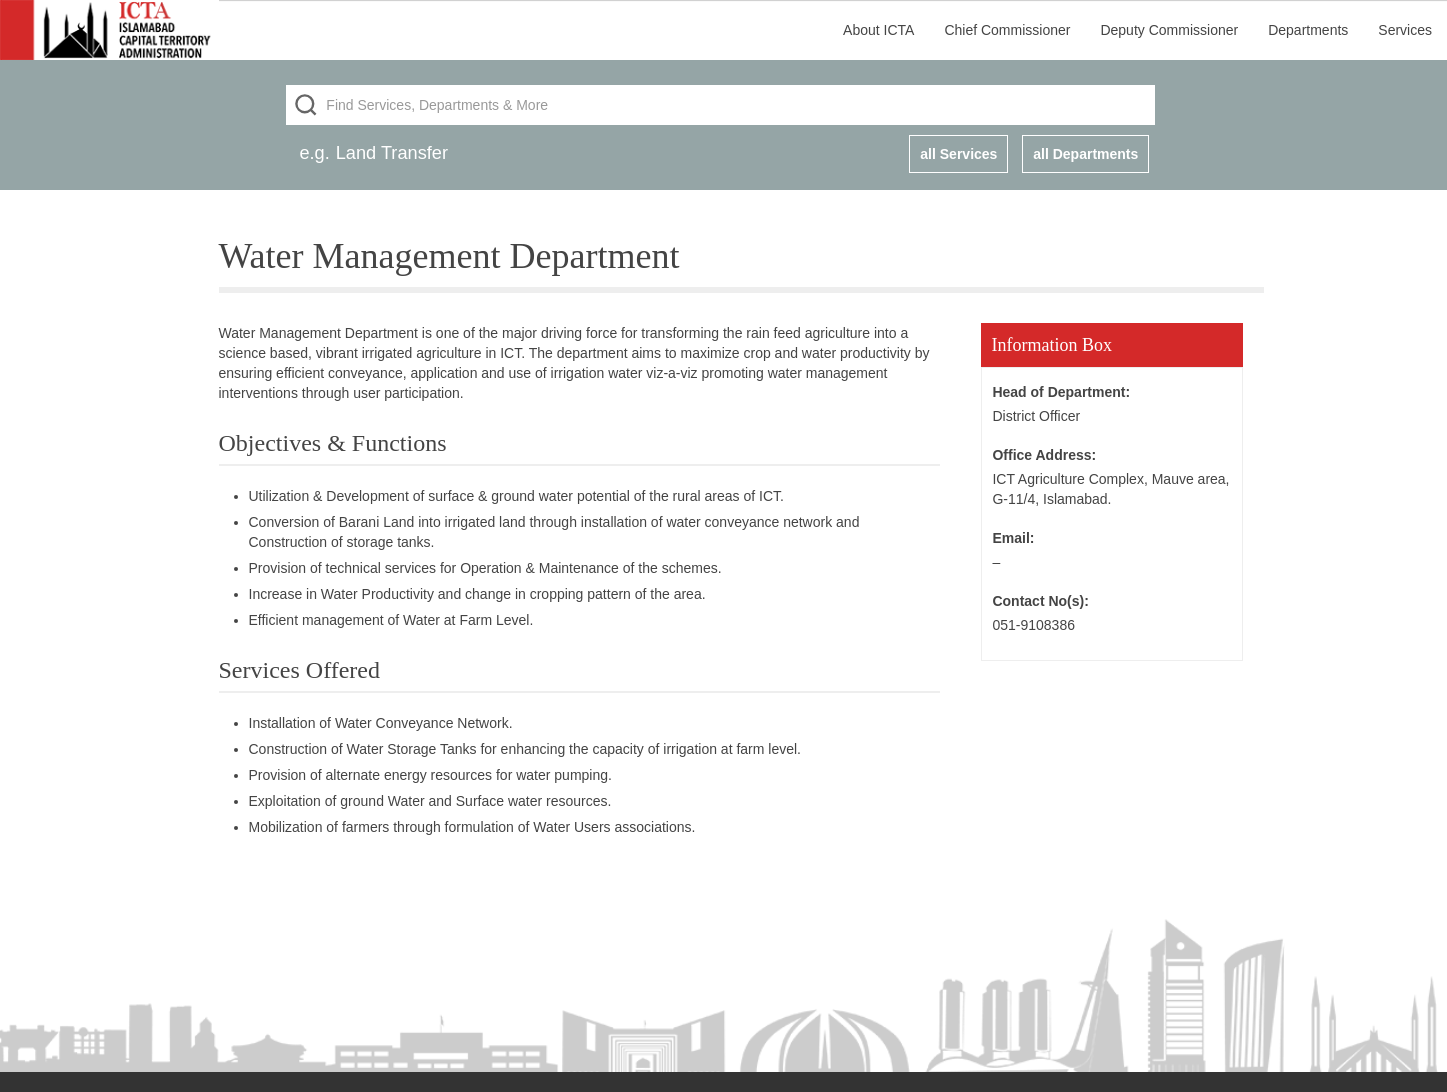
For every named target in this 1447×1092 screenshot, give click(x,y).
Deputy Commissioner (1169, 30)
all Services (958, 154)
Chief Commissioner (1007, 30)
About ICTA (878, 30)
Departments (1308, 30)
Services (1405, 30)
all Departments (1085, 154)
